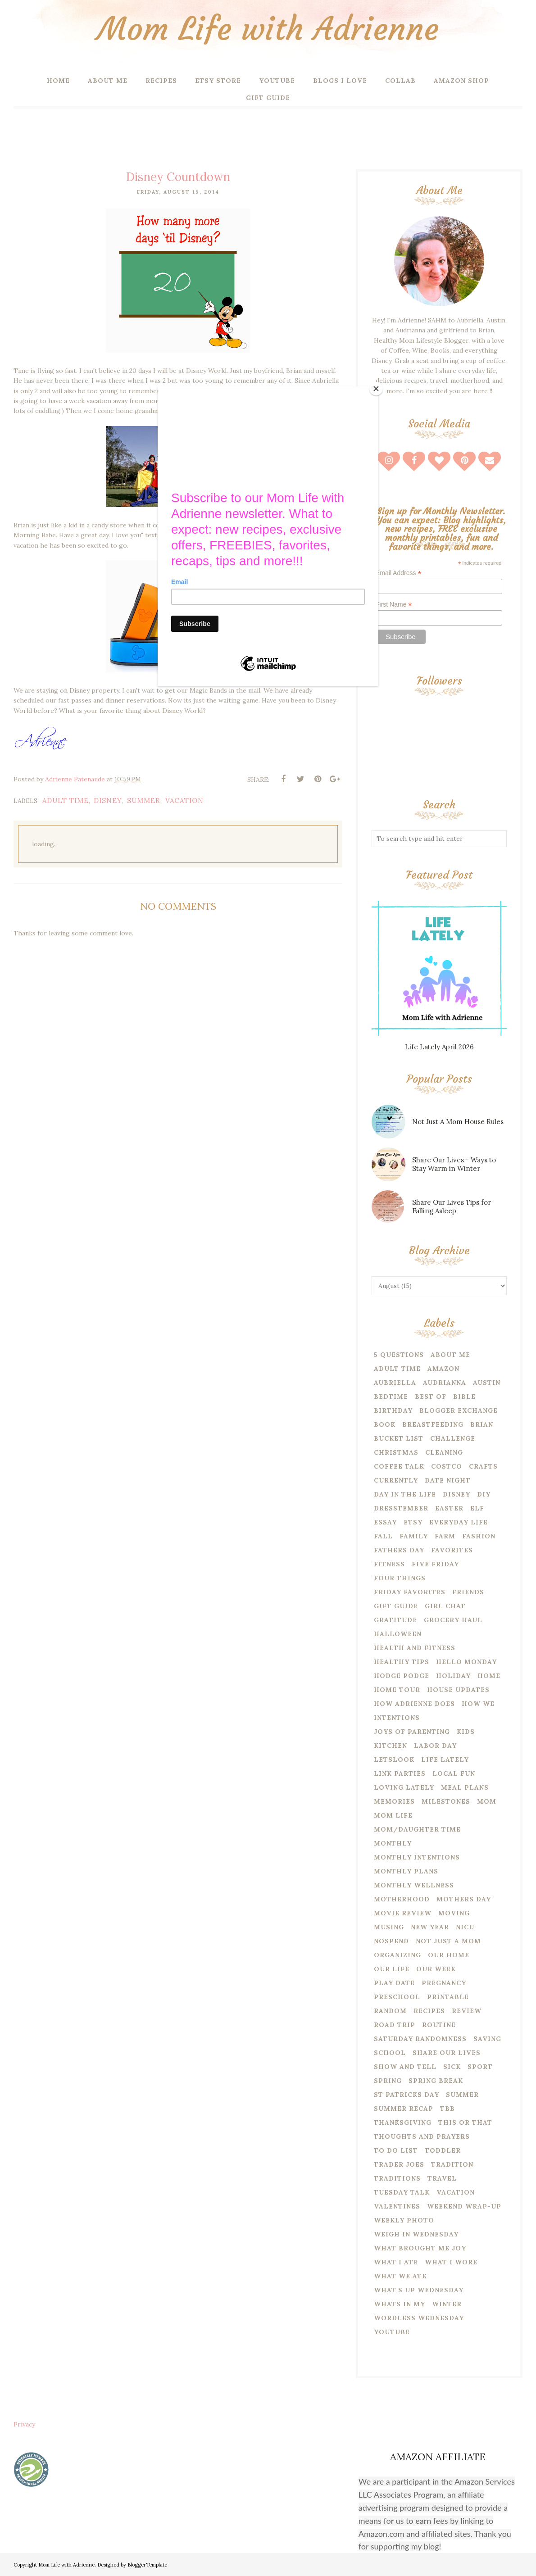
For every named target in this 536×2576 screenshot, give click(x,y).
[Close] (376, 388)
